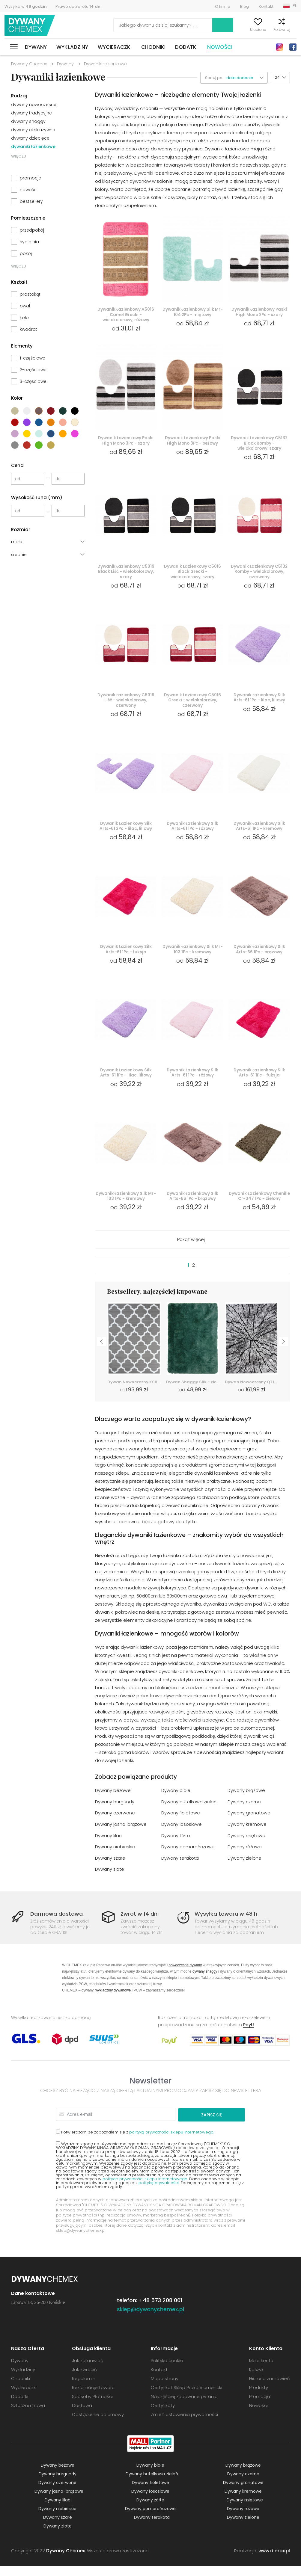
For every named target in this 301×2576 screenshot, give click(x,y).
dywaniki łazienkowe (33, 146)
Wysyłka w (25, 6)
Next (283, 1352)
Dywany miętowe (247, 1846)
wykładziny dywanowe (113, 2001)
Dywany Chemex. (66, 2560)
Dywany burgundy (115, 1813)
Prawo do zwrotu (78, 6)
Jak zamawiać (87, 2370)
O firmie (222, 6)
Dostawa (82, 2415)
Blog (244, 6)
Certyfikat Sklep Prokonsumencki (186, 2397)
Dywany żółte (176, 1846)
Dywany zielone (245, 1869)
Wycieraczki (115, 47)
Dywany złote (110, 1880)
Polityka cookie (167, 2370)
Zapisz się (222, 2125)
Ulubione (244, 29)
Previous (101, 1352)
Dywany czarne (244, 1813)
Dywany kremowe (247, 1835)
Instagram (279, 47)
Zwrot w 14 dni (140, 1924)
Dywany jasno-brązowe (121, 1835)
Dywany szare (110, 1869)
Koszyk (290, 29)
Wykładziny (72, 47)
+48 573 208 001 (160, 2310)
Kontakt (266, 6)
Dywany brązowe (246, 1802)
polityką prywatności (159, 2193)
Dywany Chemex (30, 25)
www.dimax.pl (274, 2560)
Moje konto (219, 29)
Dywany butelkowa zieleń (189, 1813)
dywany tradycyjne (31, 113)
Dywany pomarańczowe (188, 1858)
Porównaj (268, 29)
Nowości (219, 47)
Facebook (293, 47)
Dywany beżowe (113, 1802)
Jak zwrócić (84, 2379)
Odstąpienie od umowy (98, 2424)
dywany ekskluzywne (33, 129)
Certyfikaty (163, 2415)
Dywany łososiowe (181, 1835)
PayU (248, 2035)
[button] (246, 77)
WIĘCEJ (18, 156)
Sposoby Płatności (92, 2406)
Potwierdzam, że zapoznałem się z (135, 2141)
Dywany (36, 47)
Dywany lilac (108, 1846)
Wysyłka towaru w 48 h (226, 1924)
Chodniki (153, 47)
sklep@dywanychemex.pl (81, 2240)
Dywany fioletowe (181, 1824)
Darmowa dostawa (56, 1924)
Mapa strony (164, 2388)
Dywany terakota (180, 1869)
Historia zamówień (269, 2388)
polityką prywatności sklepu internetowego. (171, 2142)
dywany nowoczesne (33, 104)
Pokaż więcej (191, 1251)
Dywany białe (176, 1802)
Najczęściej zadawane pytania (184, 2406)
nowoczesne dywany (185, 1975)
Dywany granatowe (249, 1824)
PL (295, 5)
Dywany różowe (245, 1858)
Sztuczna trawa (28, 2415)
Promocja (259, 2406)
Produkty (258, 2397)
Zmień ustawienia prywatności (184, 2424)
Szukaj (188, 25)
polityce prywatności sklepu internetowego (145, 2189)
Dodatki (186, 47)
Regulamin (83, 2388)
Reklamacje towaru (93, 2397)
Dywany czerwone (115, 1824)
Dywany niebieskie (115, 1858)
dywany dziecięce (30, 138)
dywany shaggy (28, 121)
